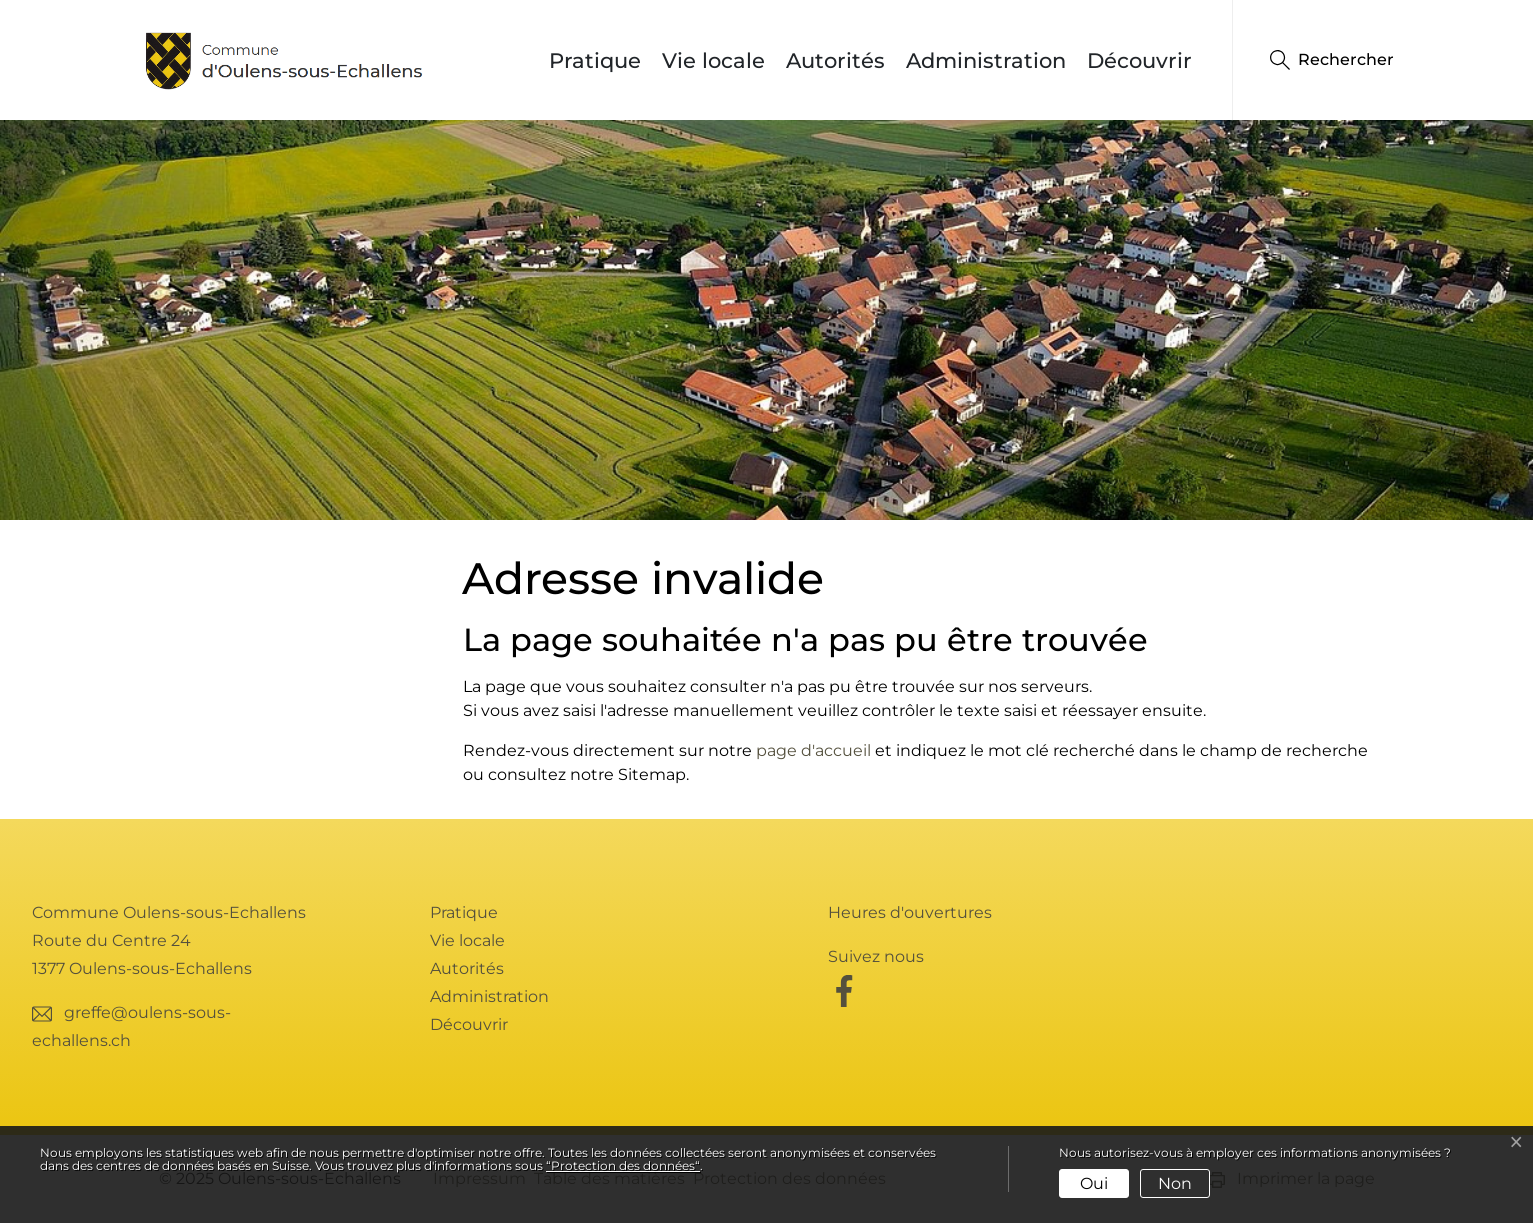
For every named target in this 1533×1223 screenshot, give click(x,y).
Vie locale (713, 60)
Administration (986, 60)
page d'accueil (813, 750)
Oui (1094, 1183)
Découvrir (1139, 60)
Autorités (835, 60)
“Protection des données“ (623, 1165)
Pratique (595, 60)
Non (1175, 1183)
